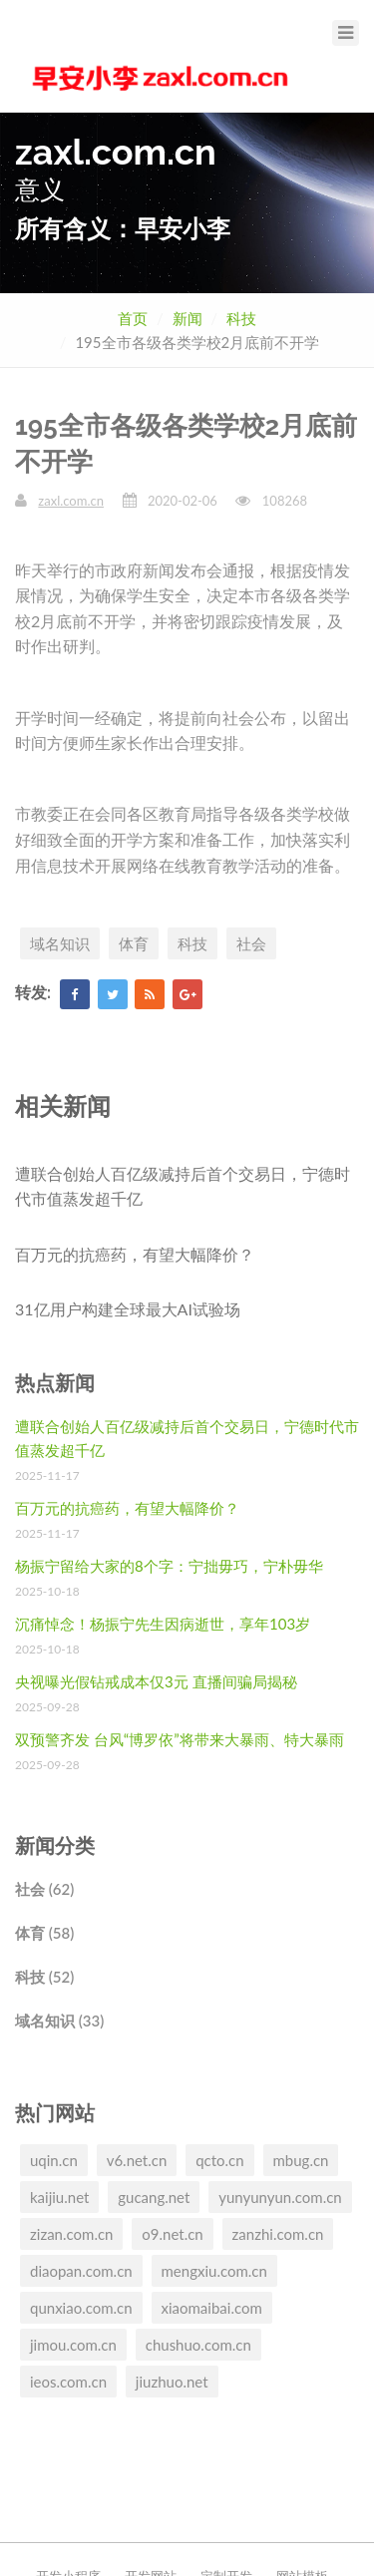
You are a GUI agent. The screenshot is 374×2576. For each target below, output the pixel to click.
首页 (133, 318)
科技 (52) (44, 1977)
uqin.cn (54, 2160)
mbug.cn (301, 2160)
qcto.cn (219, 2160)
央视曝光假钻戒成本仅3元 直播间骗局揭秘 (156, 1681)
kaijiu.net (59, 2197)
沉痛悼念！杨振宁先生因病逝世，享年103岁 (162, 1624)
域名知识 (60, 943)
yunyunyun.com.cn (280, 2197)
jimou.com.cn (73, 2345)
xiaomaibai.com (212, 2308)
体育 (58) (44, 1933)
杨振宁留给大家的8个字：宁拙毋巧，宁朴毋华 (169, 1566)
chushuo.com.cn (198, 2345)
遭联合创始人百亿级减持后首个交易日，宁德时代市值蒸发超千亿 (182, 1186)
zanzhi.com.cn (278, 2234)
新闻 (187, 318)
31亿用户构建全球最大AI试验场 (127, 1308)
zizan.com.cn (71, 2234)
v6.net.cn (137, 2160)
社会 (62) (44, 1889)
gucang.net (153, 2197)
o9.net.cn (172, 2234)
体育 (134, 943)
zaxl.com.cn (71, 501)
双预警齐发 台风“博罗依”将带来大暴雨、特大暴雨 (179, 1739)
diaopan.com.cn (81, 2271)
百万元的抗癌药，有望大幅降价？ (134, 1254)
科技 (241, 318)
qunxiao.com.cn (81, 2308)
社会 (251, 943)
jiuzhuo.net (172, 2382)
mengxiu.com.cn (214, 2271)
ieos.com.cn (68, 2382)
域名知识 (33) (59, 2020)
